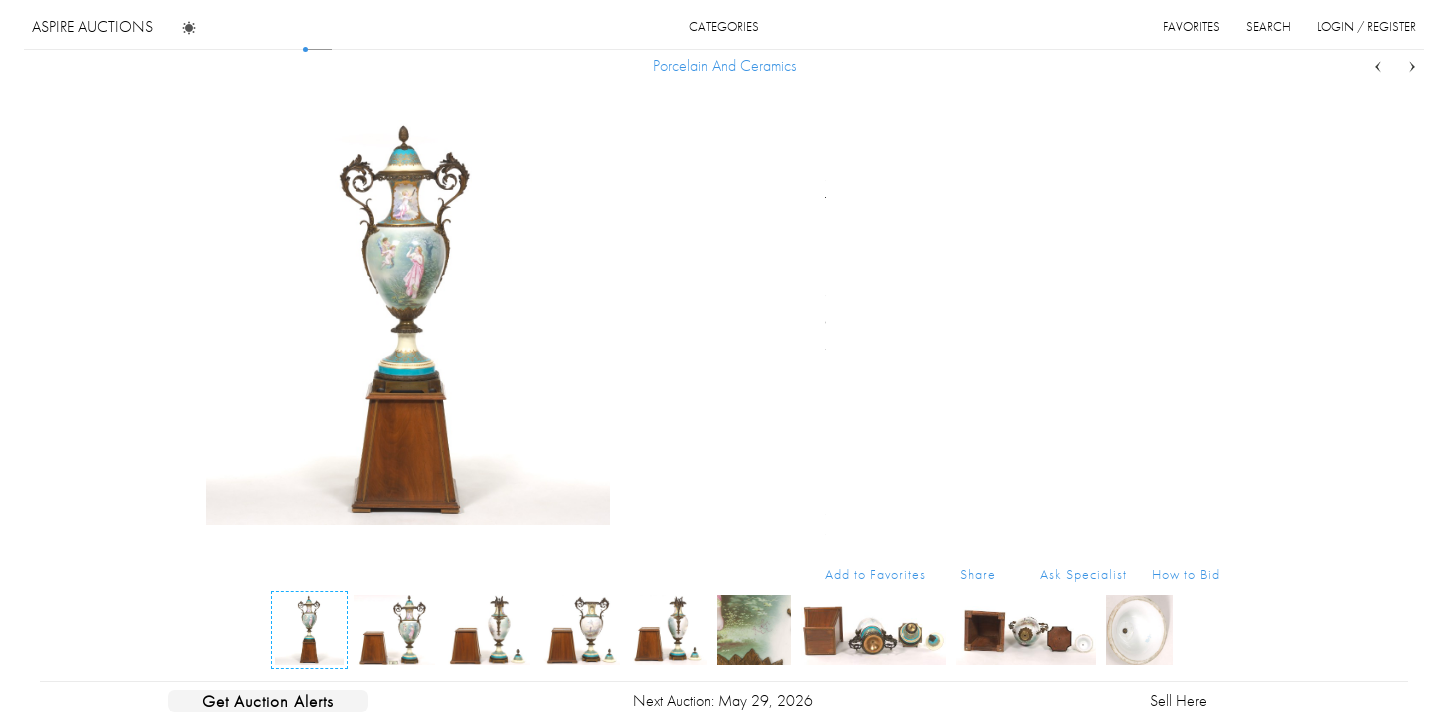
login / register (1366, 26)
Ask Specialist (1083, 574)
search (1268, 26)
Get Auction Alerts (268, 701)
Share (978, 574)
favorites (1191, 26)
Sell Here (1178, 700)
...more (1204, 253)
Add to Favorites (875, 574)
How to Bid (1186, 574)
